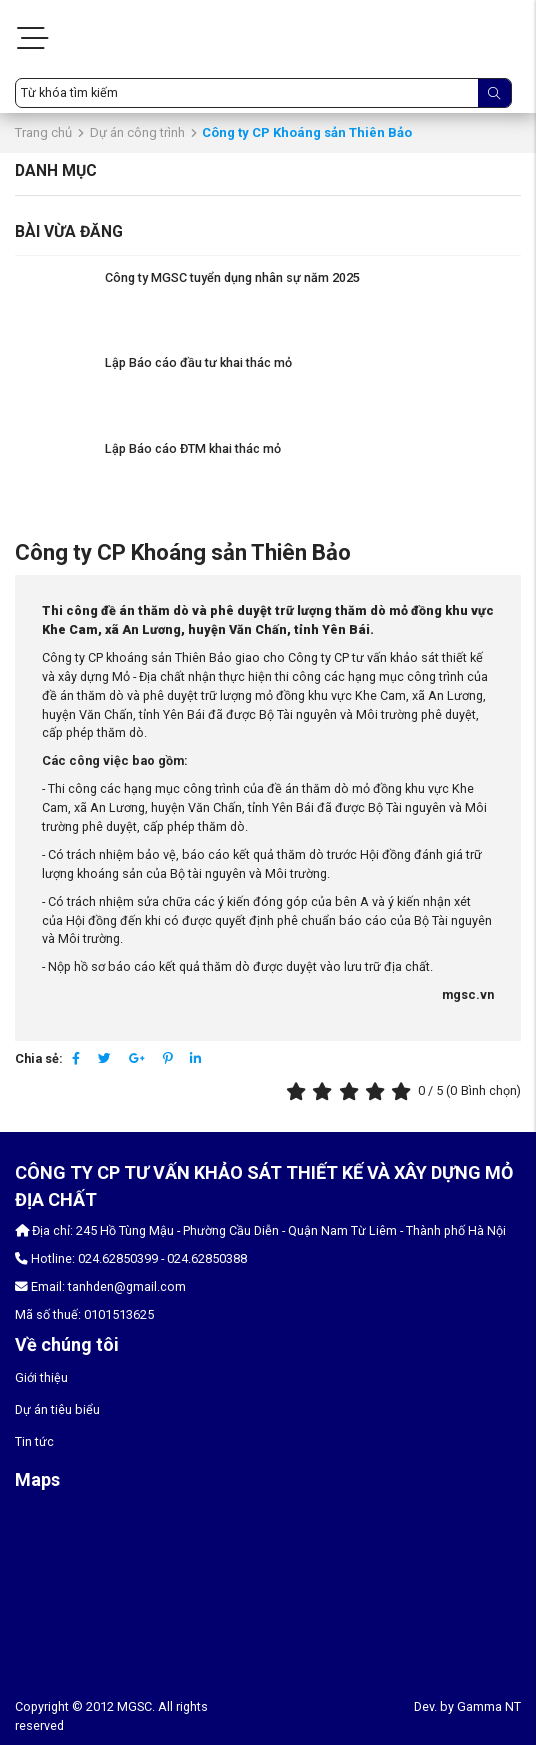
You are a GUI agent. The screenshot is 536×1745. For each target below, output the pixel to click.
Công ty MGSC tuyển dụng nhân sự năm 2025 (232, 277)
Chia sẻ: (39, 1058)
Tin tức (34, 1441)
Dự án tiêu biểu (57, 1409)
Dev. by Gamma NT (467, 1706)
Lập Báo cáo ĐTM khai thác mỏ (193, 448)
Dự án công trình (137, 132)
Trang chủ (43, 132)
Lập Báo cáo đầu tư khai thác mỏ (198, 362)
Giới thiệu (41, 1377)
